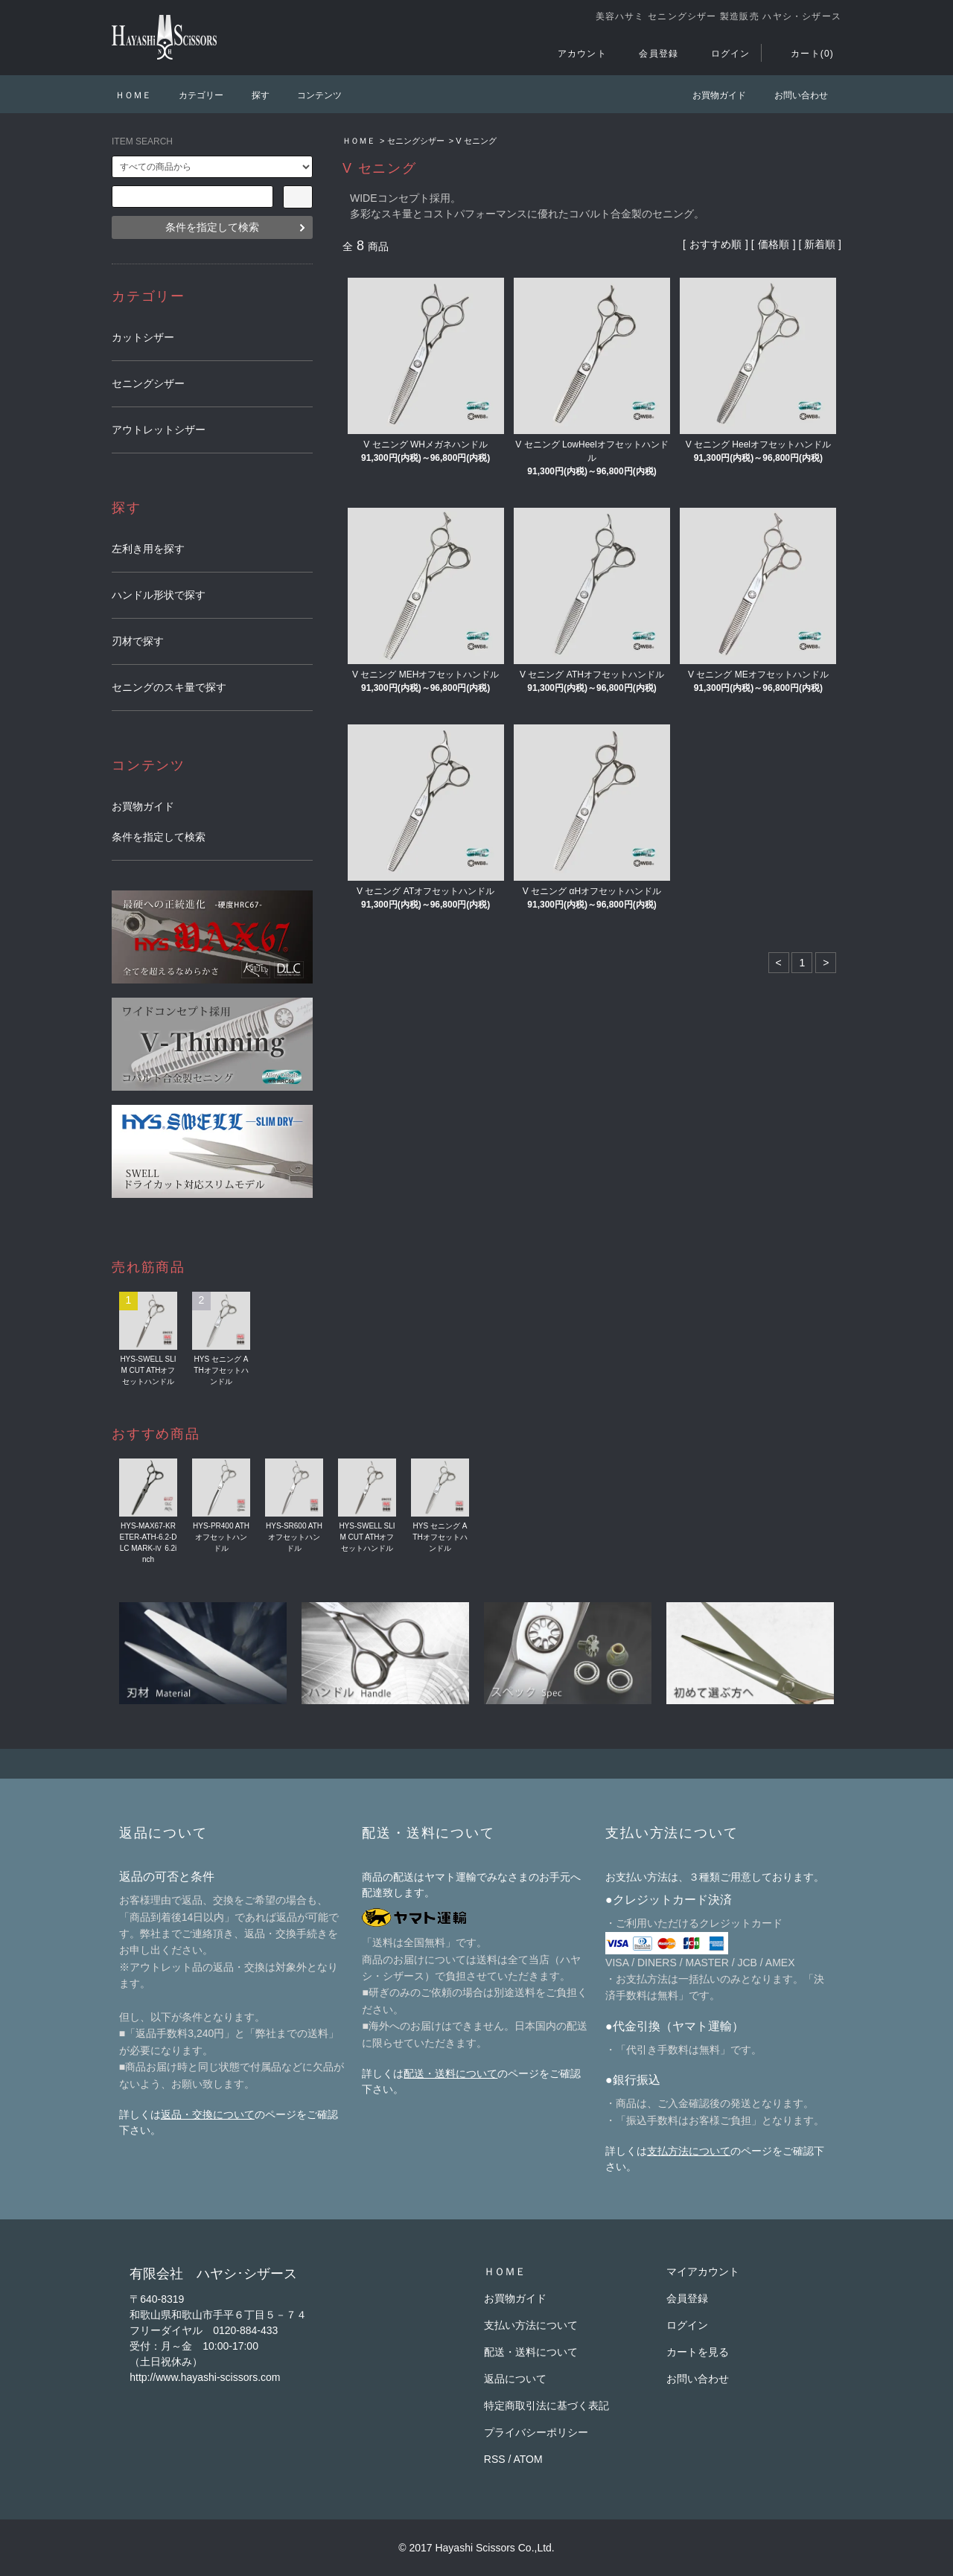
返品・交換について (208, 2114)
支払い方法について (531, 2325)
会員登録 (649, 53)
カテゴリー (192, 95)
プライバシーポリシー (536, 2432)
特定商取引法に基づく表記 (546, 2405)
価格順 (773, 244)
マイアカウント (702, 2271)
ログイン (721, 53)
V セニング (476, 140)
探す (252, 95)
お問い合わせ (792, 95)
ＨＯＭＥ (133, 95)
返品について (515, 2379)
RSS (495, 2459)
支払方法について (688, 2151)
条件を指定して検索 (212, 227)
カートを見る (697, 2352)
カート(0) (803, 53)
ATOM (528, 2459)
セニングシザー (415, 140)
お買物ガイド (710, 95)
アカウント (573, 53)
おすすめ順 (715, 244)
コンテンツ (310, 95)
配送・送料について (450, 2073)
